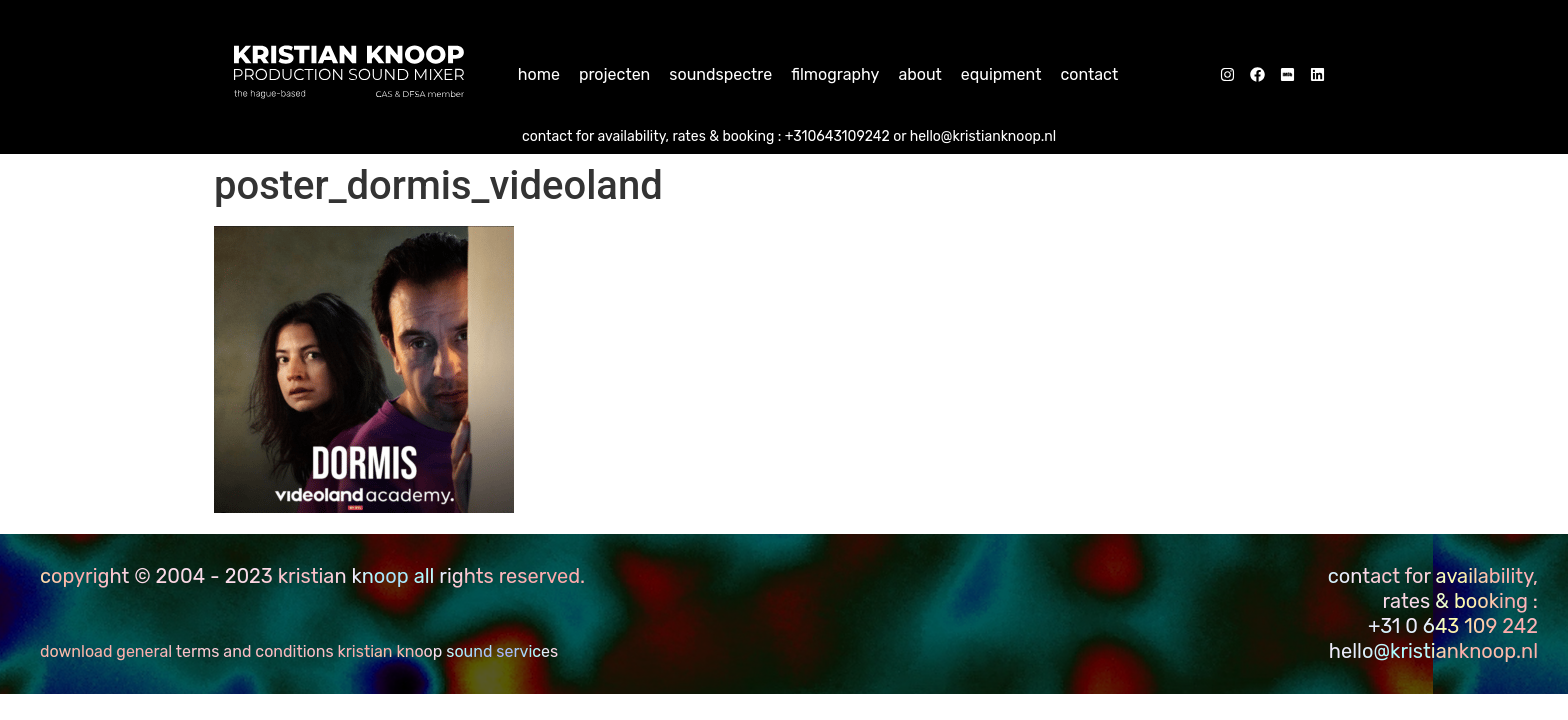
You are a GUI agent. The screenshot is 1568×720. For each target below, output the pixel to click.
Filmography (835, 74)
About (919, 74)
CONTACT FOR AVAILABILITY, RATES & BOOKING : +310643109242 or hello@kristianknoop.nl (789, 136)
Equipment (1001, 74)
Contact (1089, 74)
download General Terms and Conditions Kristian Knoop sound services (299, 651)
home (539, 74)
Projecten (614, 74)
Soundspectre (720, 74)
